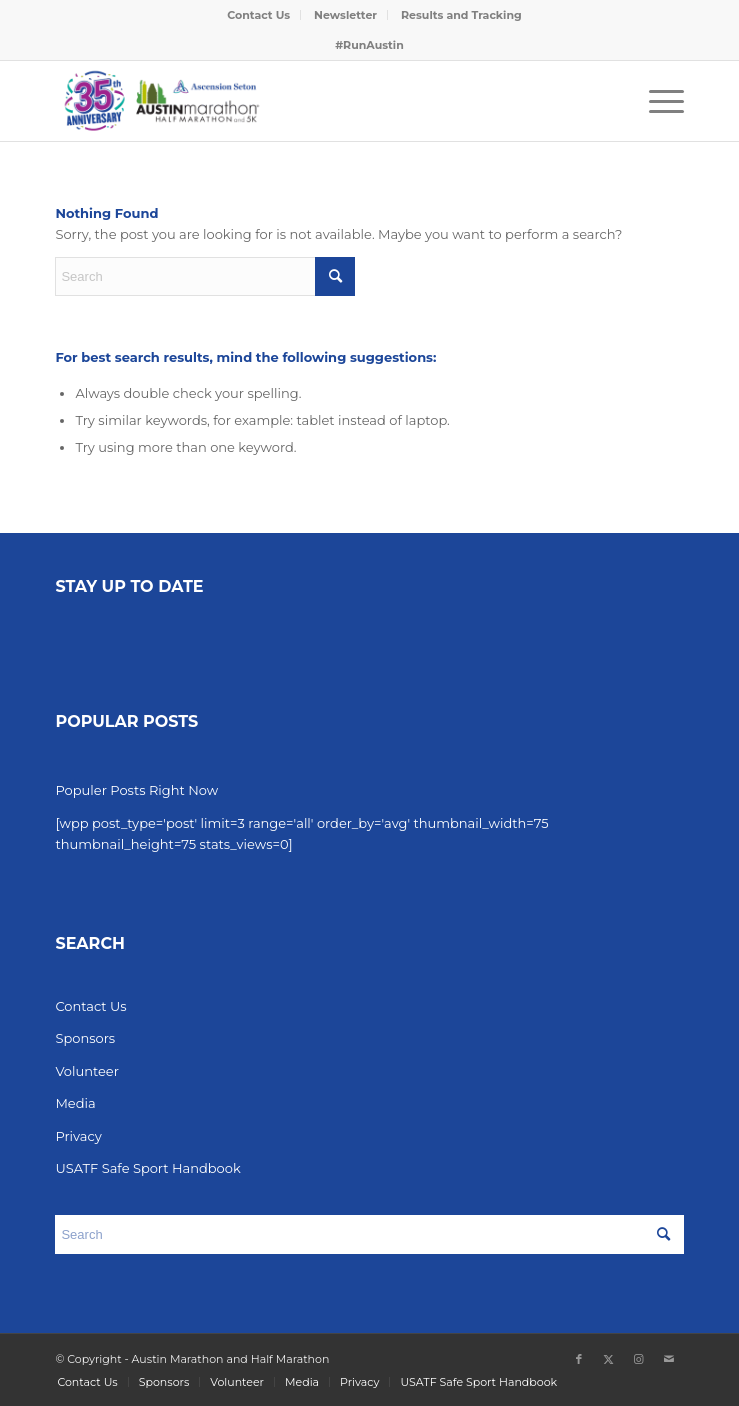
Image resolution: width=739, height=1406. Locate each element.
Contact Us (258, 15)
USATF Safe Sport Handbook (147, 1168)
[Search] (205, 276)
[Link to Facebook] (579, 1359)
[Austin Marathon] (306, 101)
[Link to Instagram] (639, 1359)
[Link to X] (609, 1359)
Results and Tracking (461, 15)
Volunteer (86, 1071)
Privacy (78, 1136)
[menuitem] (259, 15)
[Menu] (656, 101)
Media (75, 1103)
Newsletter (345, 15)
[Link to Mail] (669, 1359)
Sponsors (85, 1038)
